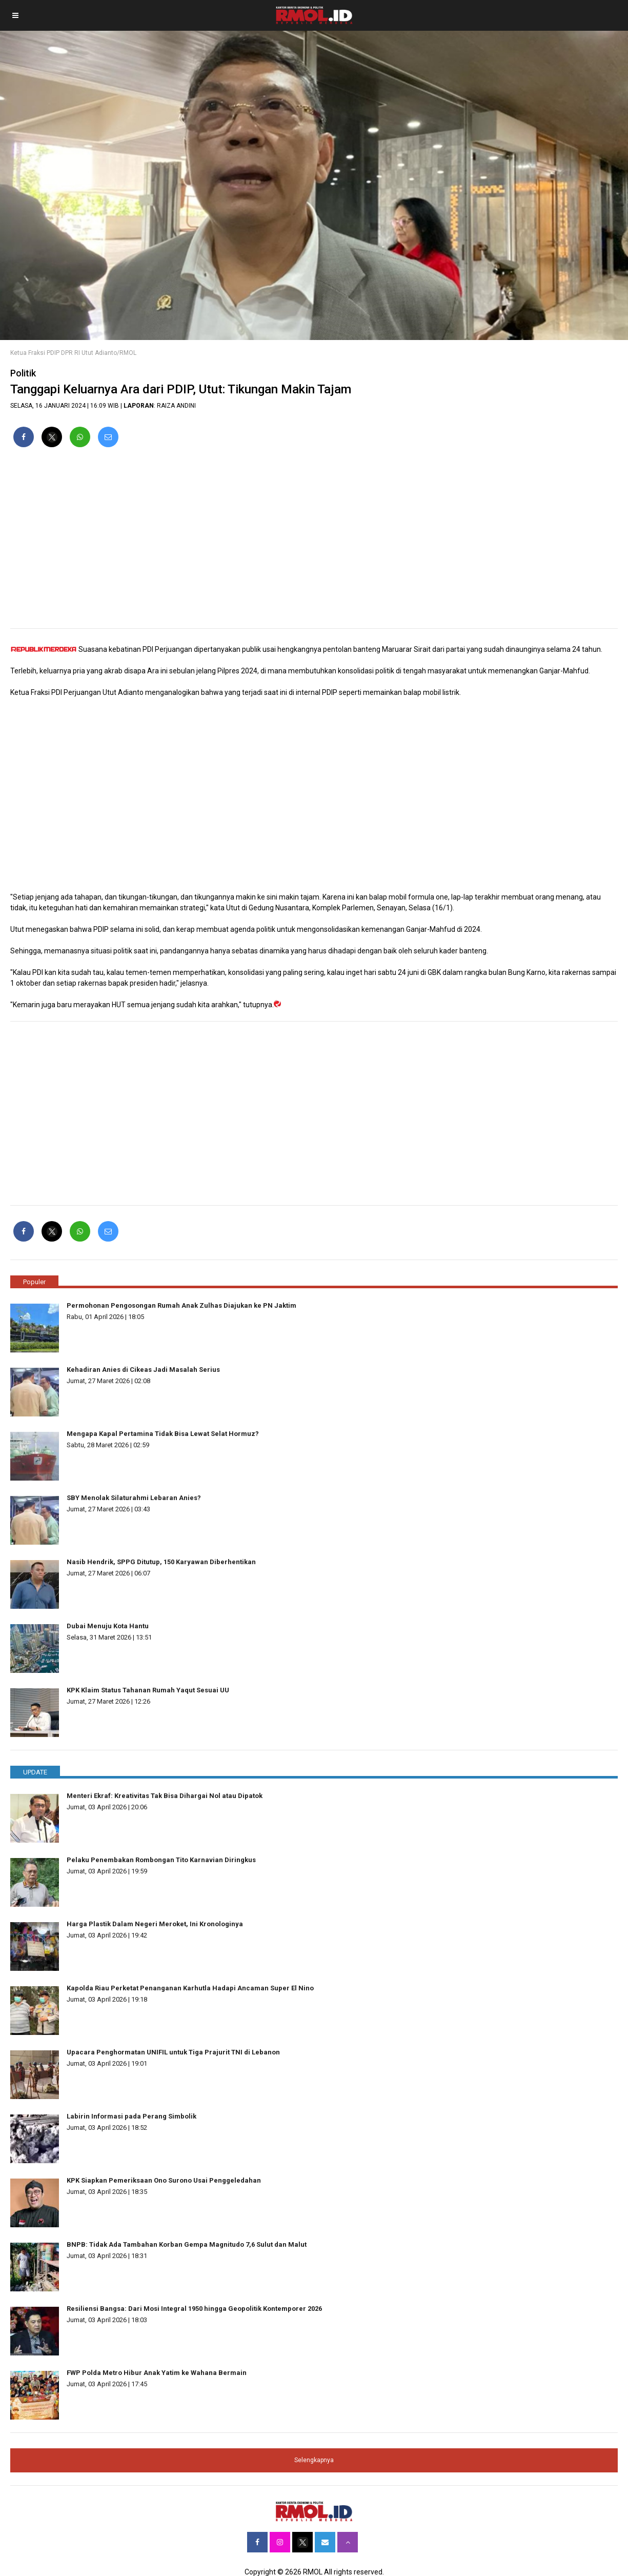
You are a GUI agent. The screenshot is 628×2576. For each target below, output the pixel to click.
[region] (314, 542)
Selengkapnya (314, 2460)
